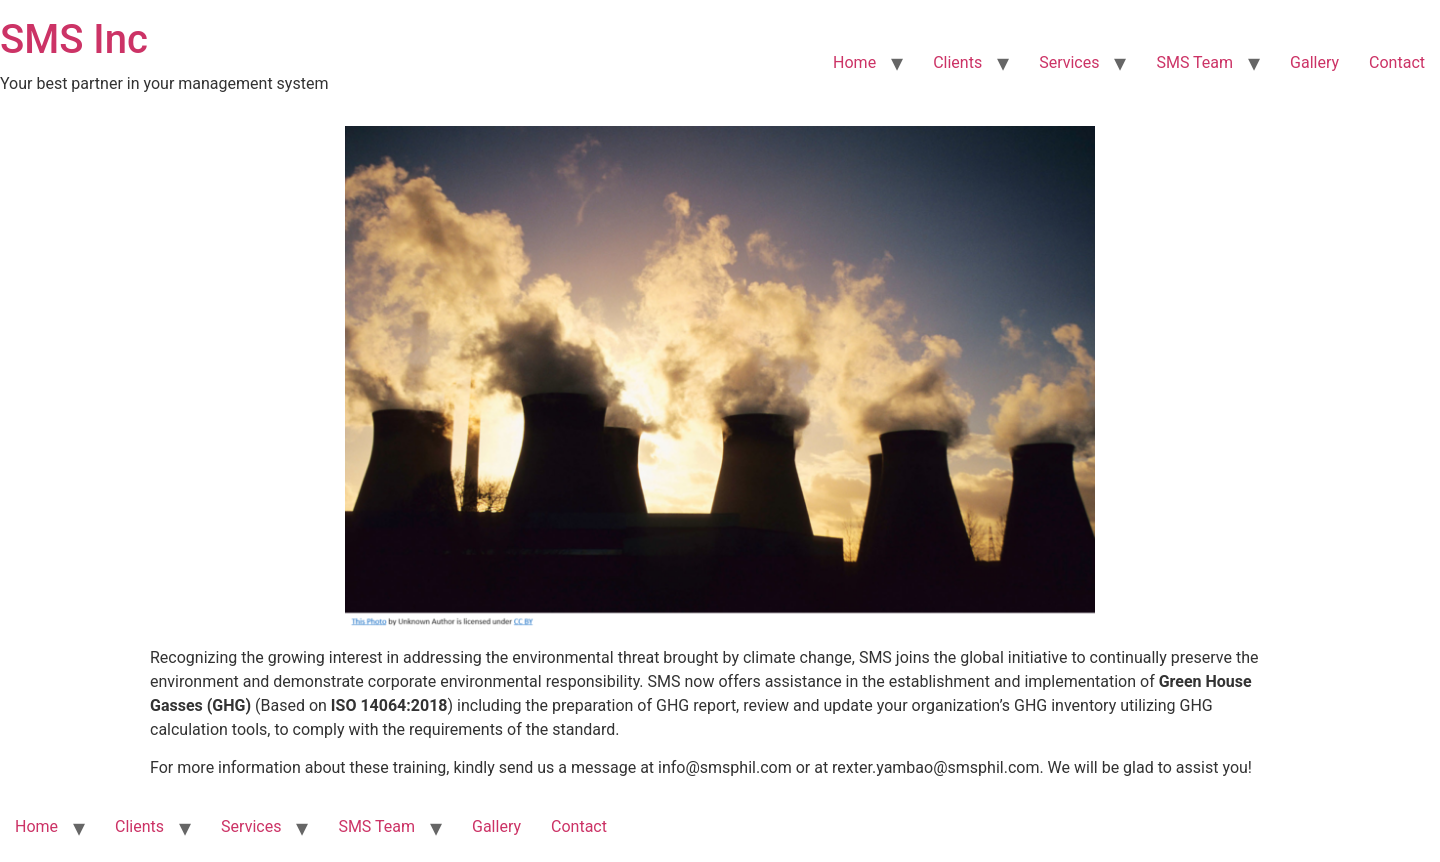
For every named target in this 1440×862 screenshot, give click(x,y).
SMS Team (1194, 62)
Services (1069, 62)
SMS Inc (74, 39)
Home (854, 62)
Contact (1397, 62)
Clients (957, 62)
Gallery (1314, 62)
